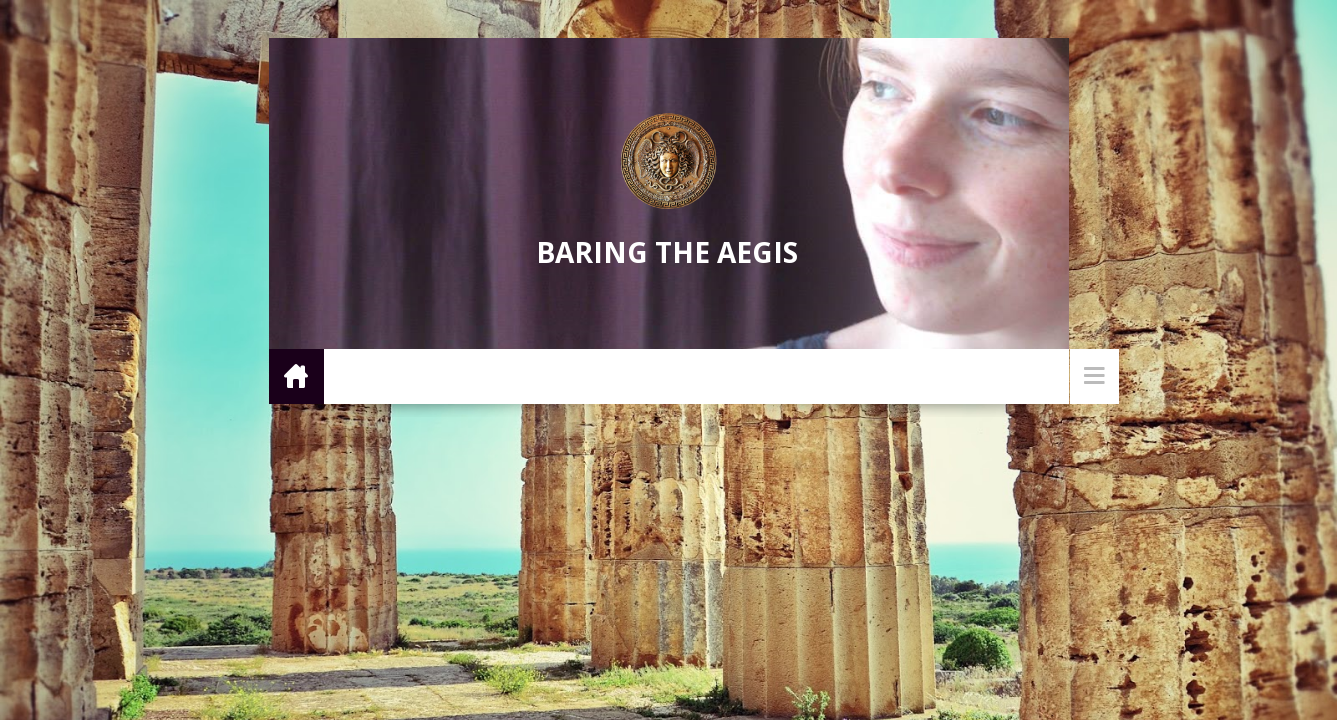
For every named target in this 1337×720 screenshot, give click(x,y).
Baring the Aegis (667, 252)
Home (296, 375)
